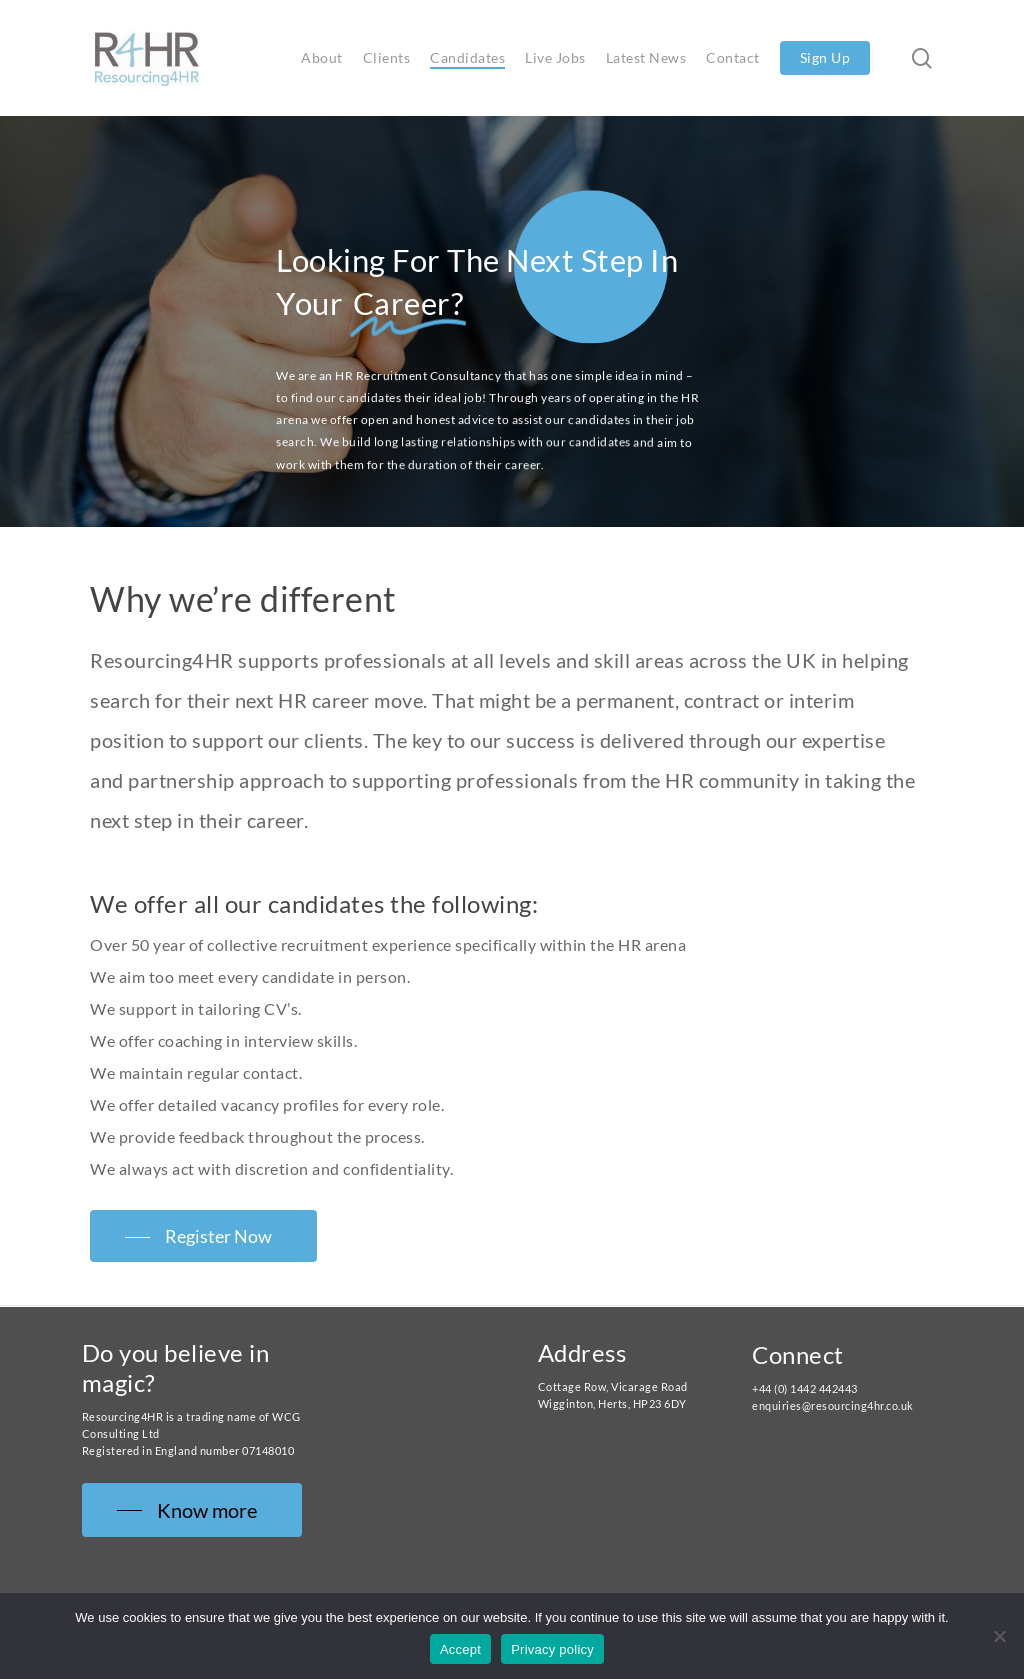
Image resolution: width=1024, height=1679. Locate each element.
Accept (460, 1649)
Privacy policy (552, 1649)
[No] (999, 1636)
